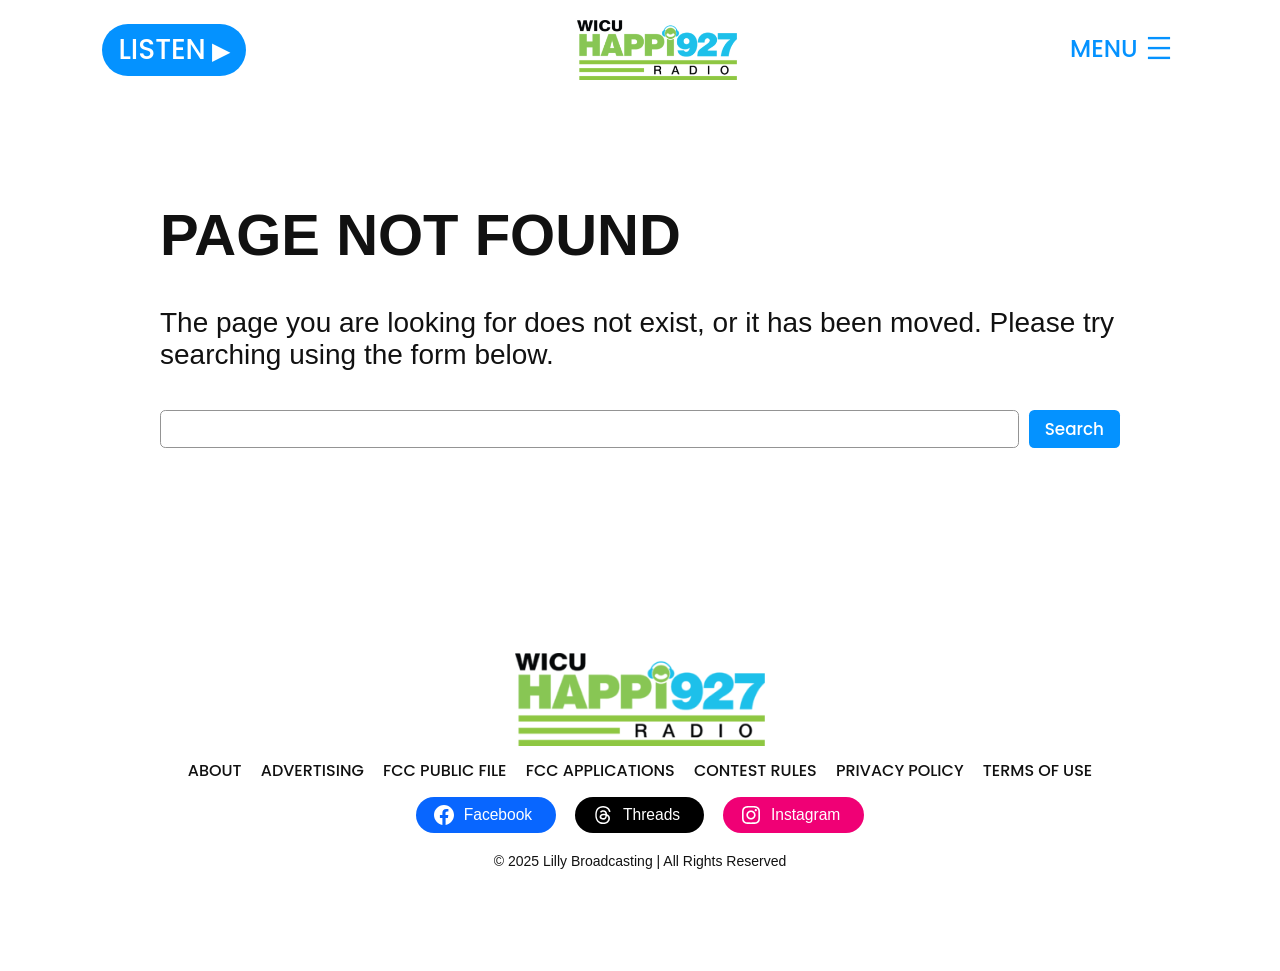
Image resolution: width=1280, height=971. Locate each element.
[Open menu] (1123, 49)
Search (1074, 429)
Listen (161, 49)
